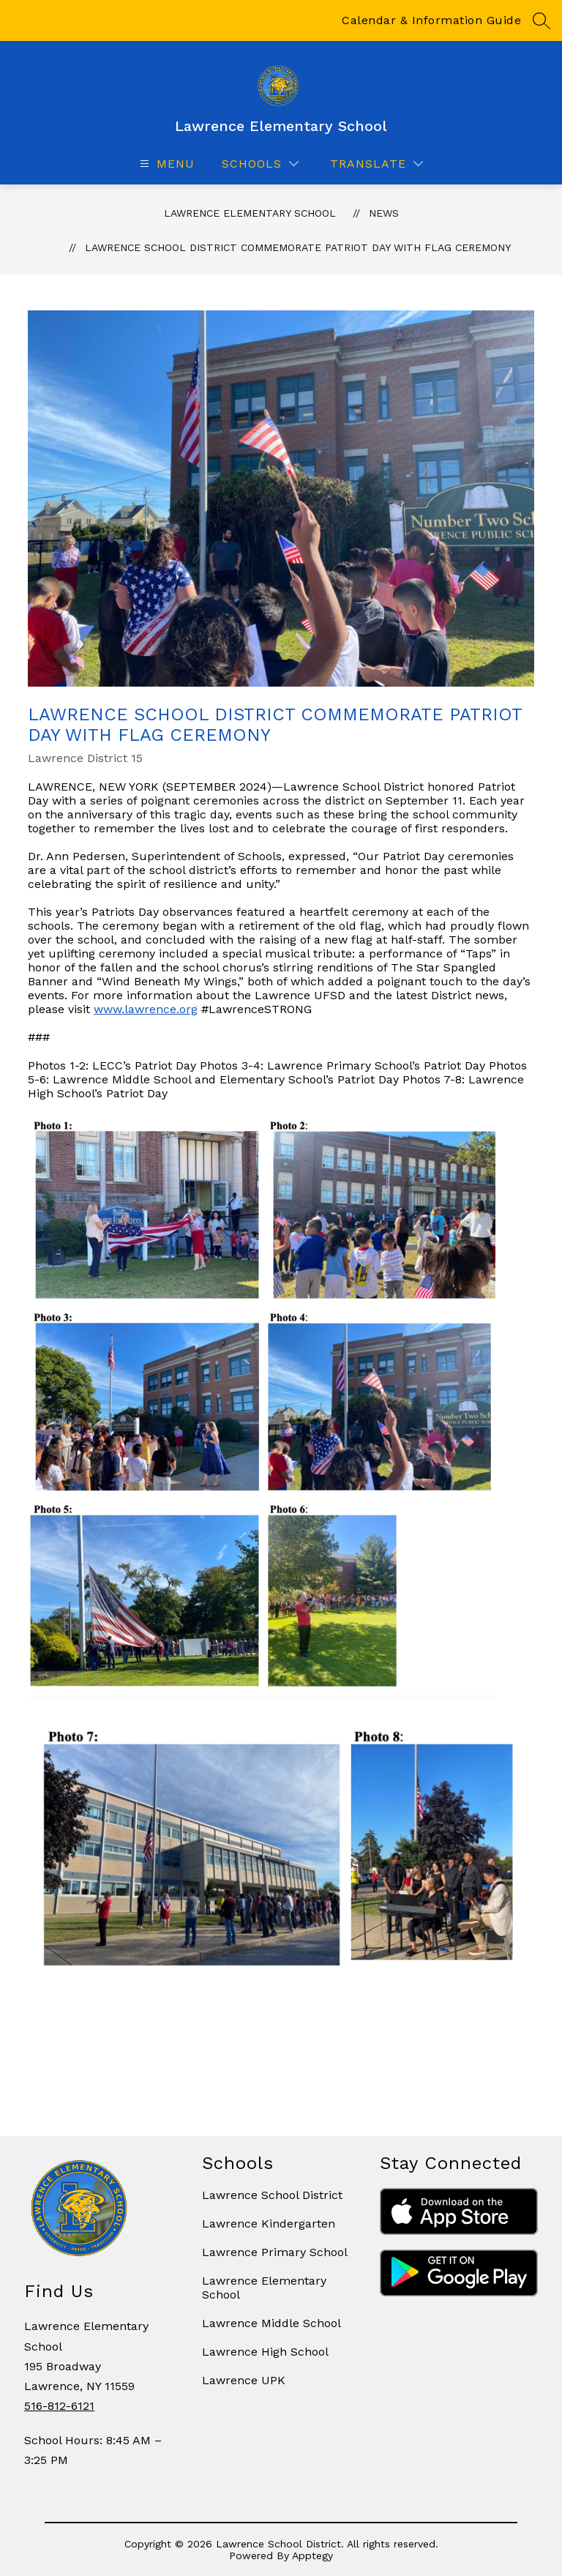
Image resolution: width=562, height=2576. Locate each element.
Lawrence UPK (243, 2380)
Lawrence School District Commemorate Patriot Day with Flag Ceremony (298, 247)
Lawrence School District (272, 2195)
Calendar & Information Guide (431, 20)
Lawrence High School (265, 2352)
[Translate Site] (376, 163)
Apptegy (312, 2555)
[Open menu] (165, 163)
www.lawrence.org (146, 1009)
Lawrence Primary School (275, 2252)
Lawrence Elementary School (250, 213)
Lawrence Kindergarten (268, 2223)
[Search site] (541, 20)
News (384, 213)
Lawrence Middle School (271, 2323)
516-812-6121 (59, 2406)
